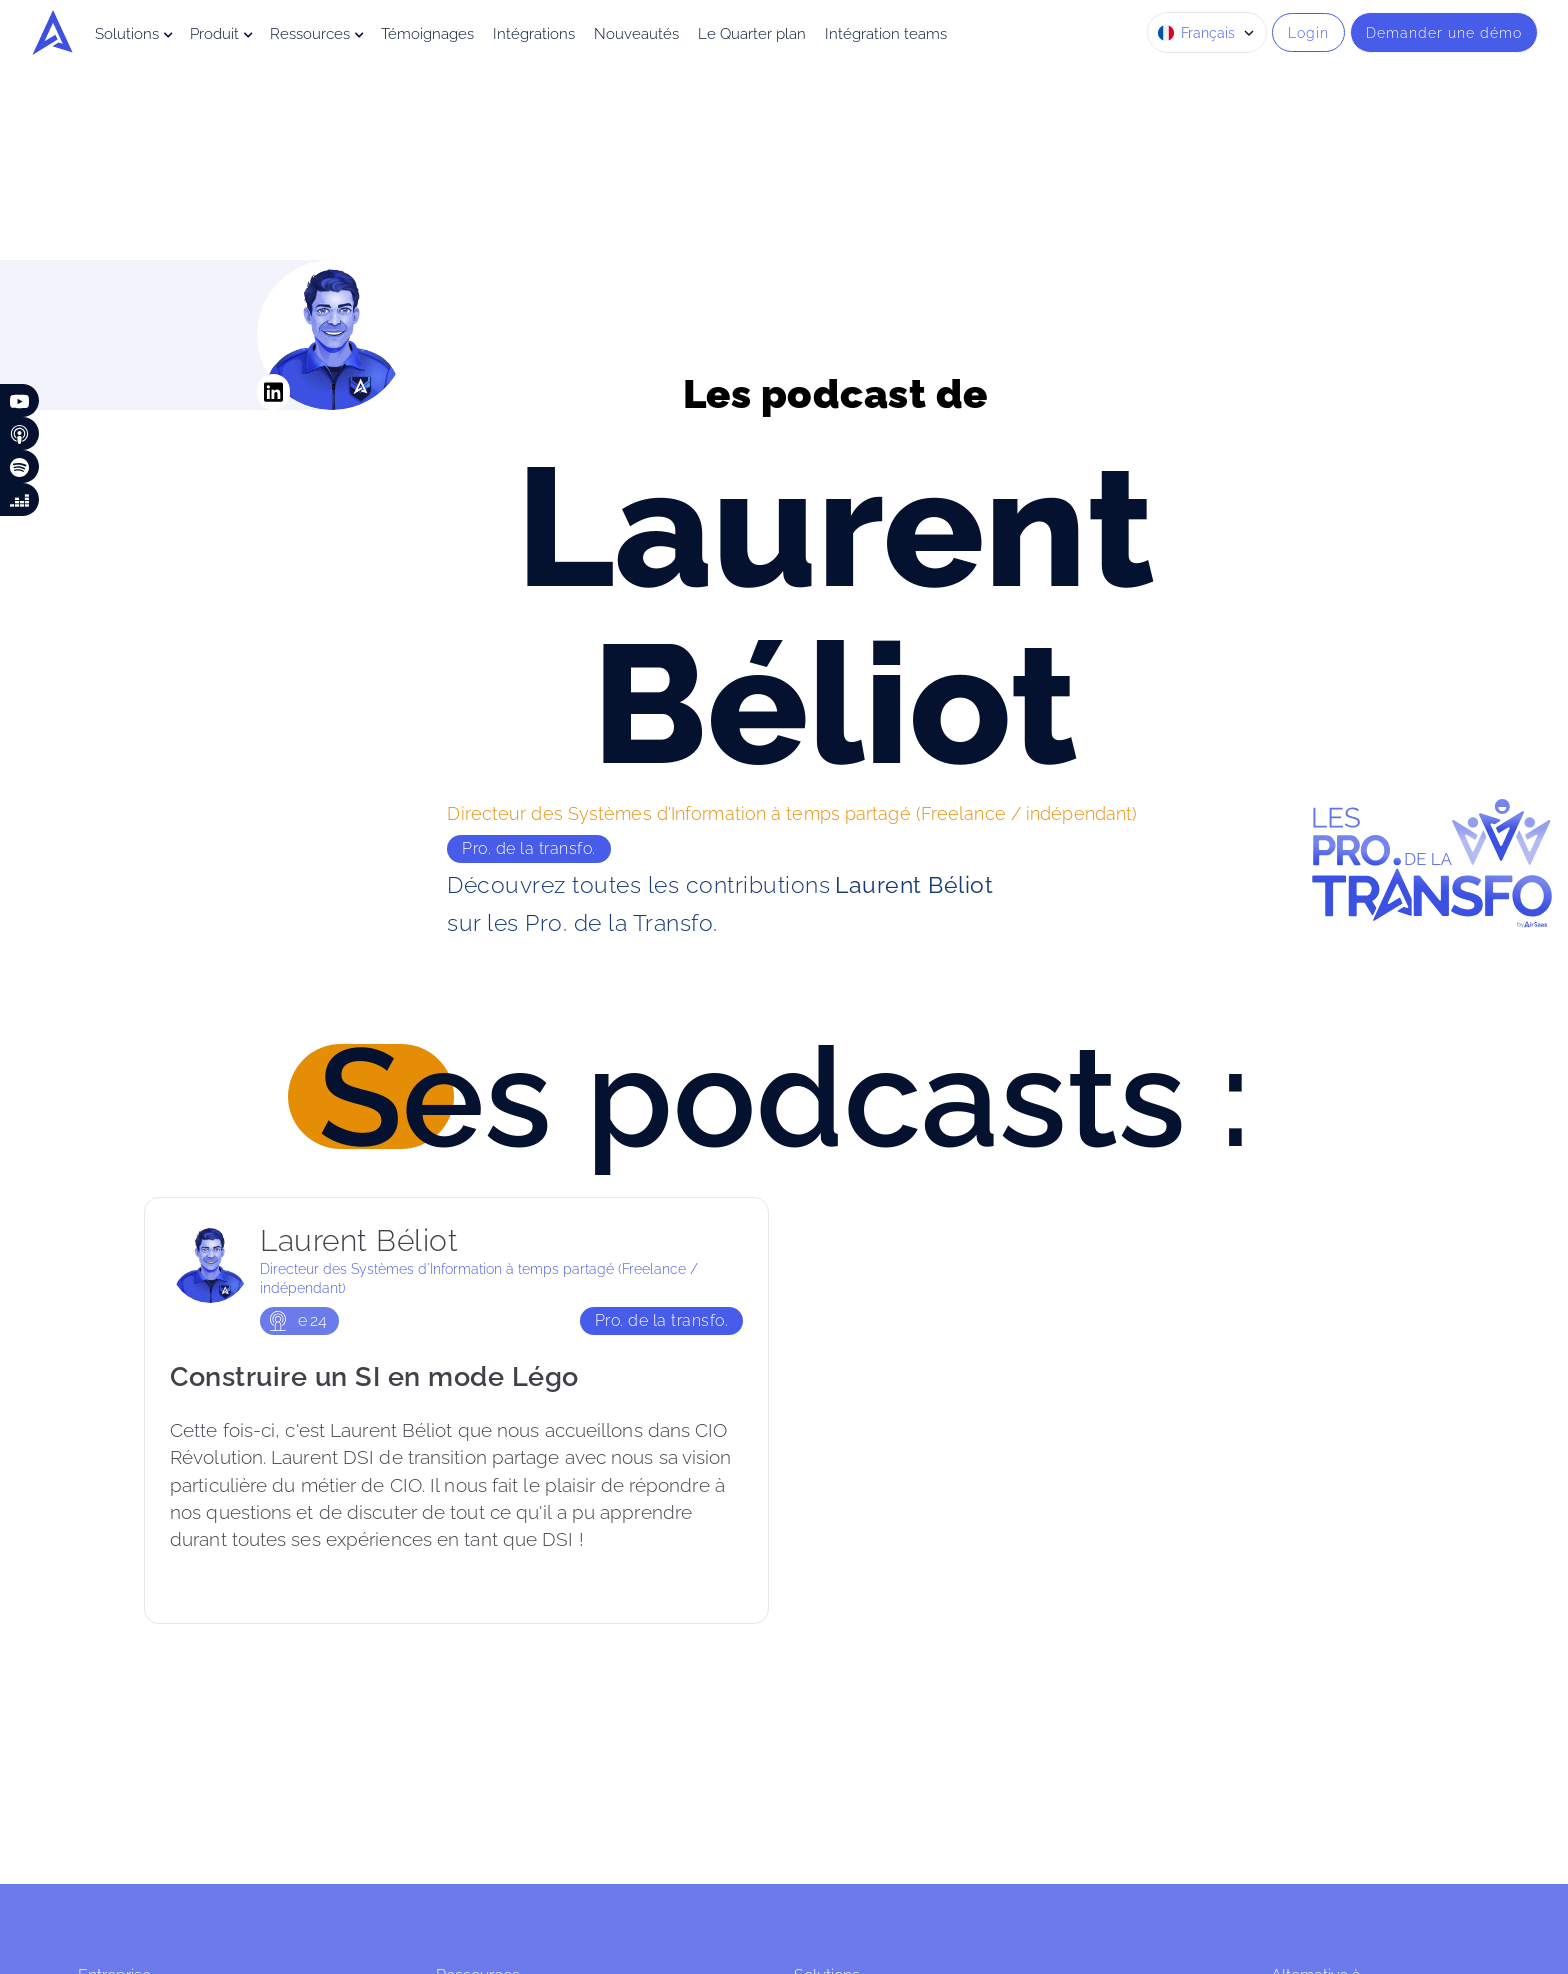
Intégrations (534, 34)
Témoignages (427, 34)
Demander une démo (1444, 32)
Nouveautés (636, 34)
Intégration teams (886, 34)
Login (1308, 32)
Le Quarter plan (752, 34)
